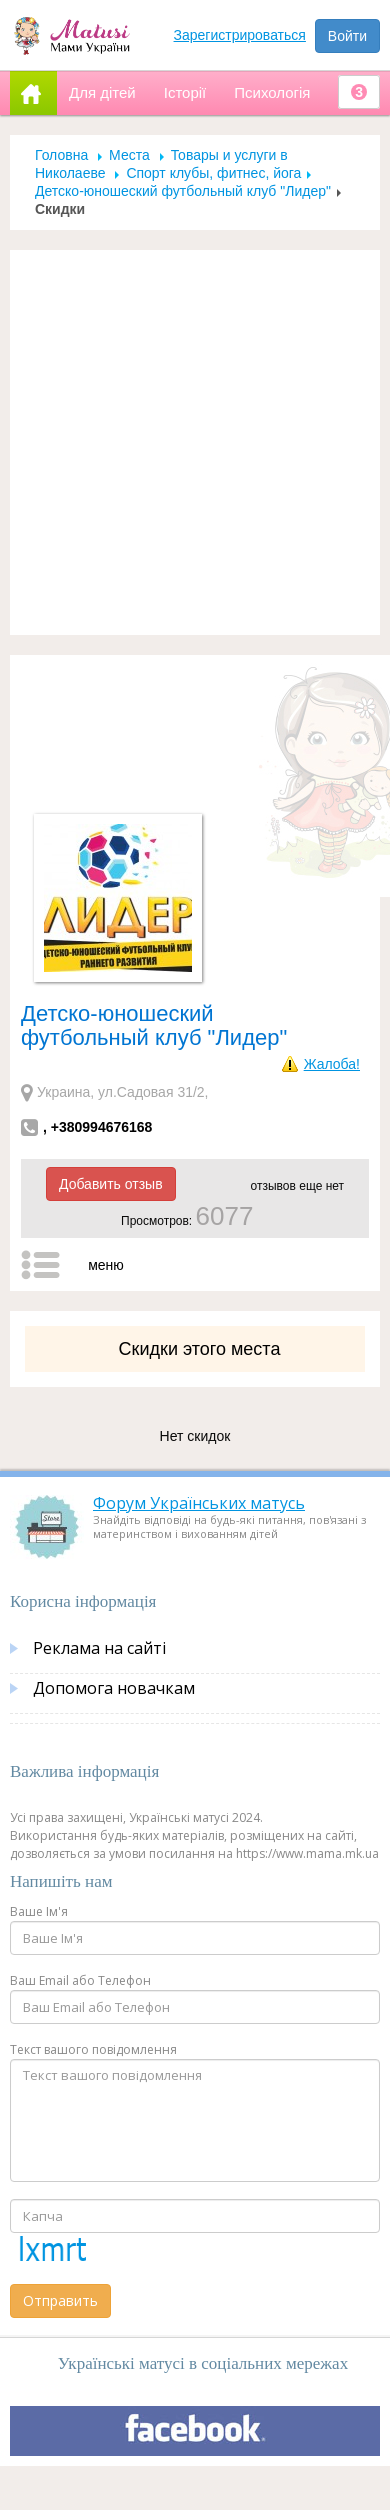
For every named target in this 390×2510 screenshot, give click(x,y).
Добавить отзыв (111, 1184)
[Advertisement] (187, 442)
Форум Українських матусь (199, 1503)
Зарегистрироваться (240, 35)
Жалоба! (332, 1064)
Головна (61, 155)
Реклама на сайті (99, 1648)
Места (129, 155)
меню (106, 1265)
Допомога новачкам (114, 1688)
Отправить (60, 2300)
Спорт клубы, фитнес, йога (213, 173)
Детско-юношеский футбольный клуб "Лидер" (183, 191)
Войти (347, 36)
